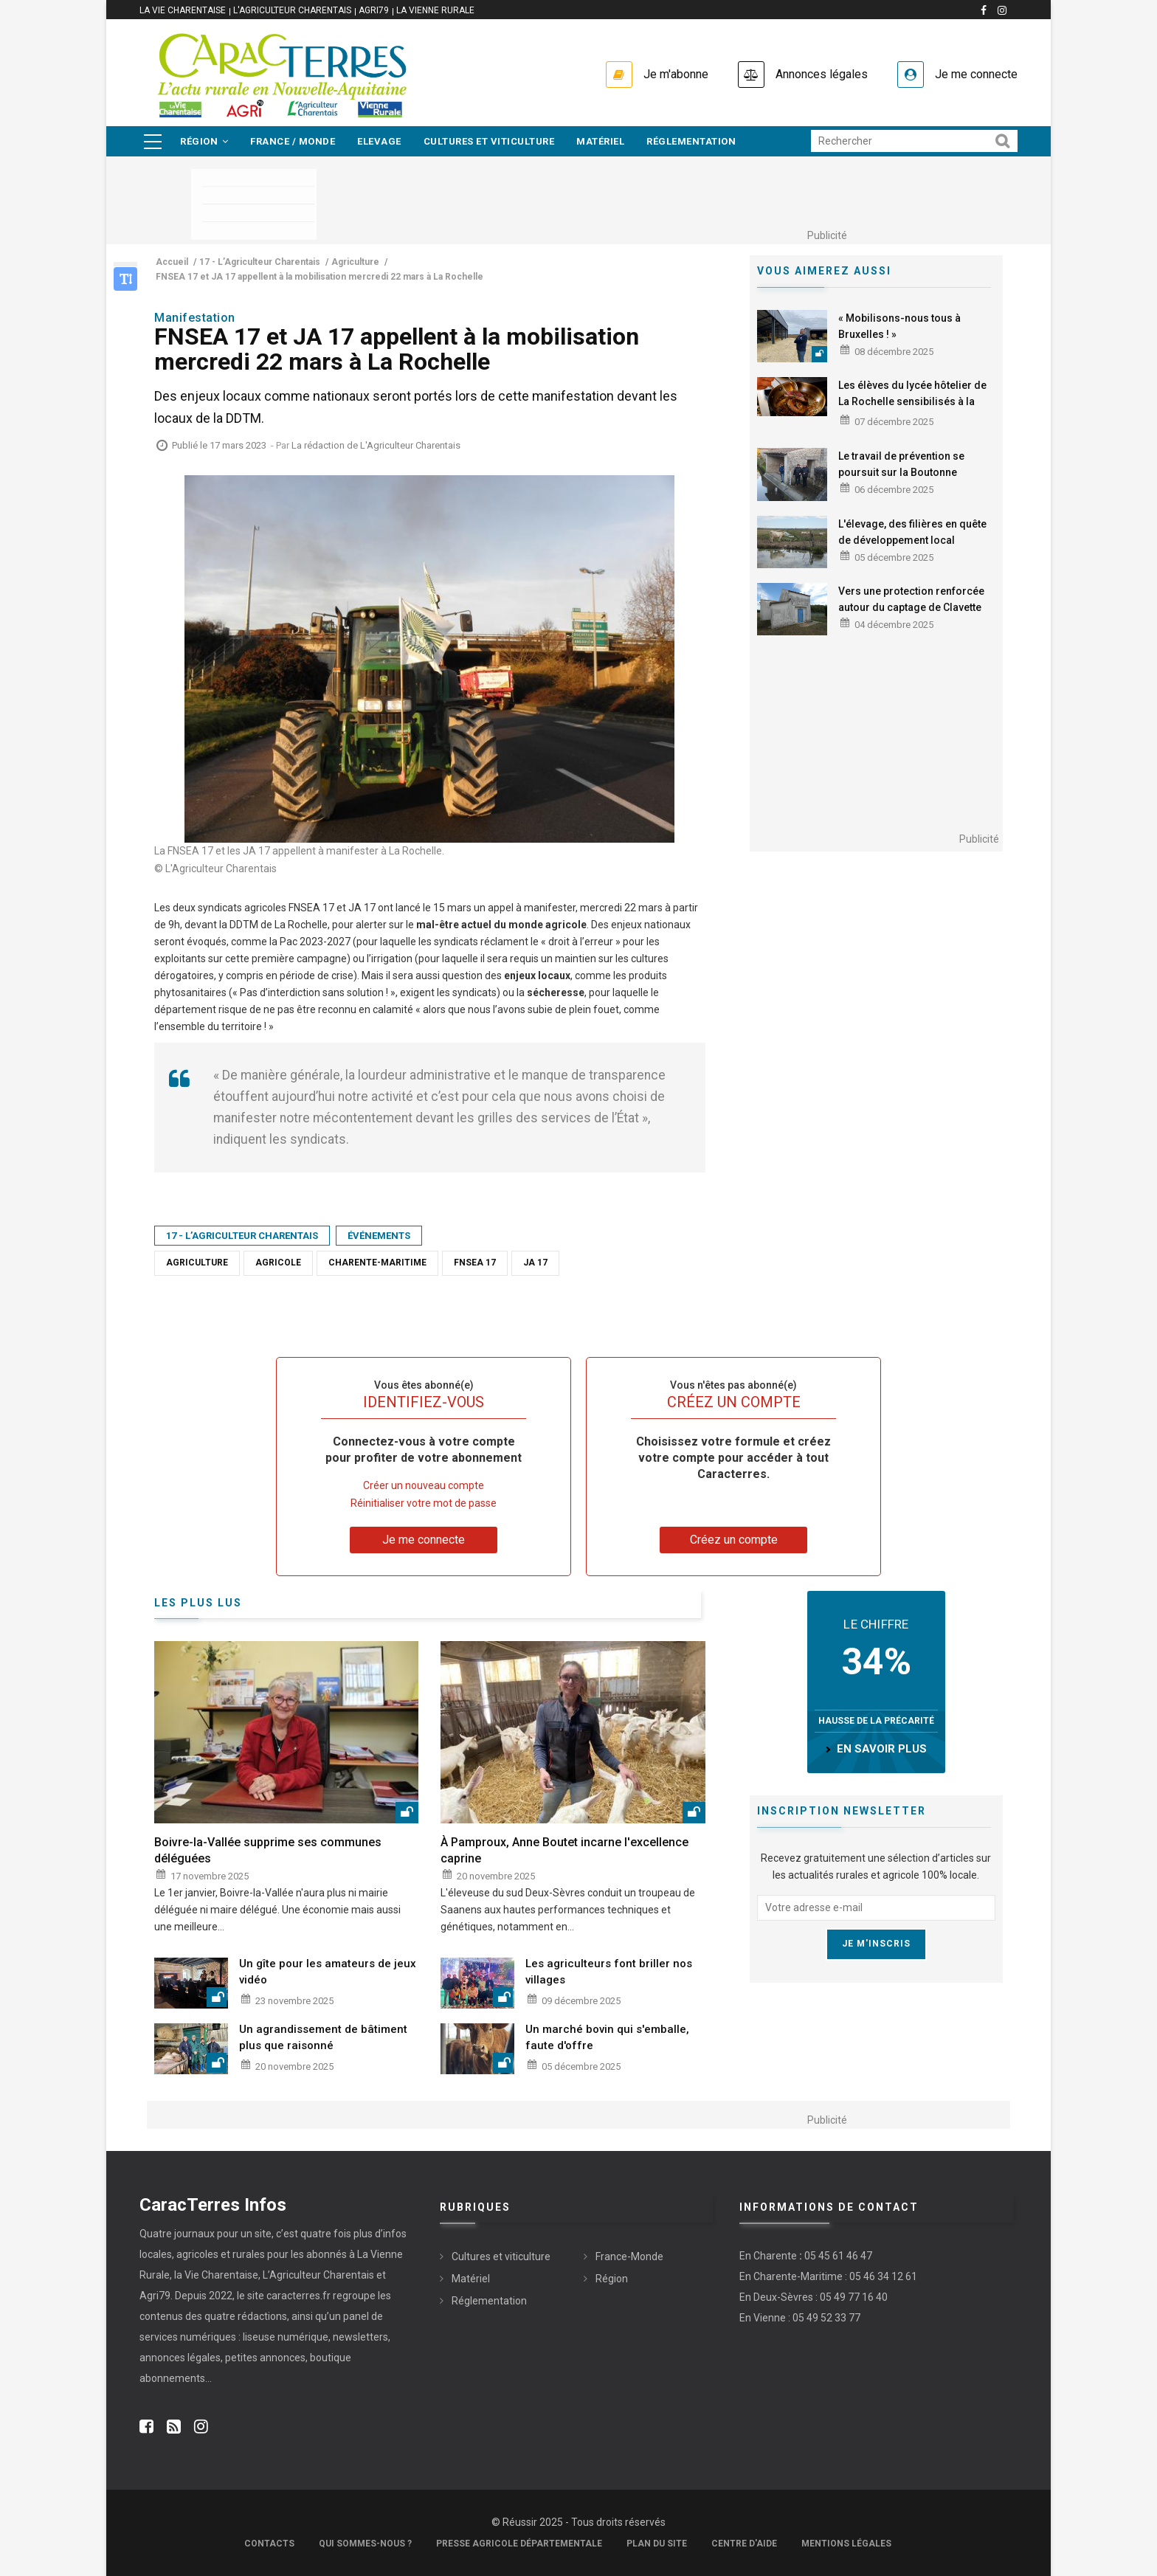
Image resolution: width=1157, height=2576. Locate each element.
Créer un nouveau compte (423, 1485)
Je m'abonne (675, 74)
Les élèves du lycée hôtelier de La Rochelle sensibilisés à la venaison (912, 401)
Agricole (278, 1262)
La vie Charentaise (182, 10)
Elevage (379, 141)
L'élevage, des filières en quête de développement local (912, 532)
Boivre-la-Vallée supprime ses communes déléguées (267, 1850)
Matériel (600, 141)
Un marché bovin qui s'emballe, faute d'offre (607, 2037)
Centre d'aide (744, 2543)
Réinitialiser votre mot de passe (423, 1503)
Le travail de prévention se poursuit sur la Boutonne (901, 464)
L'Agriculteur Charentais (292, 10)
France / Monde (292, 141)
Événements (379, 1235)
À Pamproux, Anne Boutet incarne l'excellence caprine (564, 1850)
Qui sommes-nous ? (365, 2543)
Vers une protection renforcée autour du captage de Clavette (911, 599)
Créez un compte (734, 1540)
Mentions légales (846, 2543)
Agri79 (374, 10)
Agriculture (197, 1262)
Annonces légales (822, 74)
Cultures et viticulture (489, 141)
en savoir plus (882, 1748)
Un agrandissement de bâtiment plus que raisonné (323, 2037)
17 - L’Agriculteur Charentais (242, 1235)
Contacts (269, 2543)
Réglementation (691, 141)
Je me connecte (976, 74)
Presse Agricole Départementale (519, 2543)
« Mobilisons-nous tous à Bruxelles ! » (899, 326)
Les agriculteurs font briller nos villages (608, 1971)
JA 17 (535, 1262)
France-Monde (629, 2256)
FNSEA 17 (475, 1262)
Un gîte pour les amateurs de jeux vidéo (327, 1971)
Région (204, 141)
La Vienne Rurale (435, 10)
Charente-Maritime (377, 1262)
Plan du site (656, 2543)
